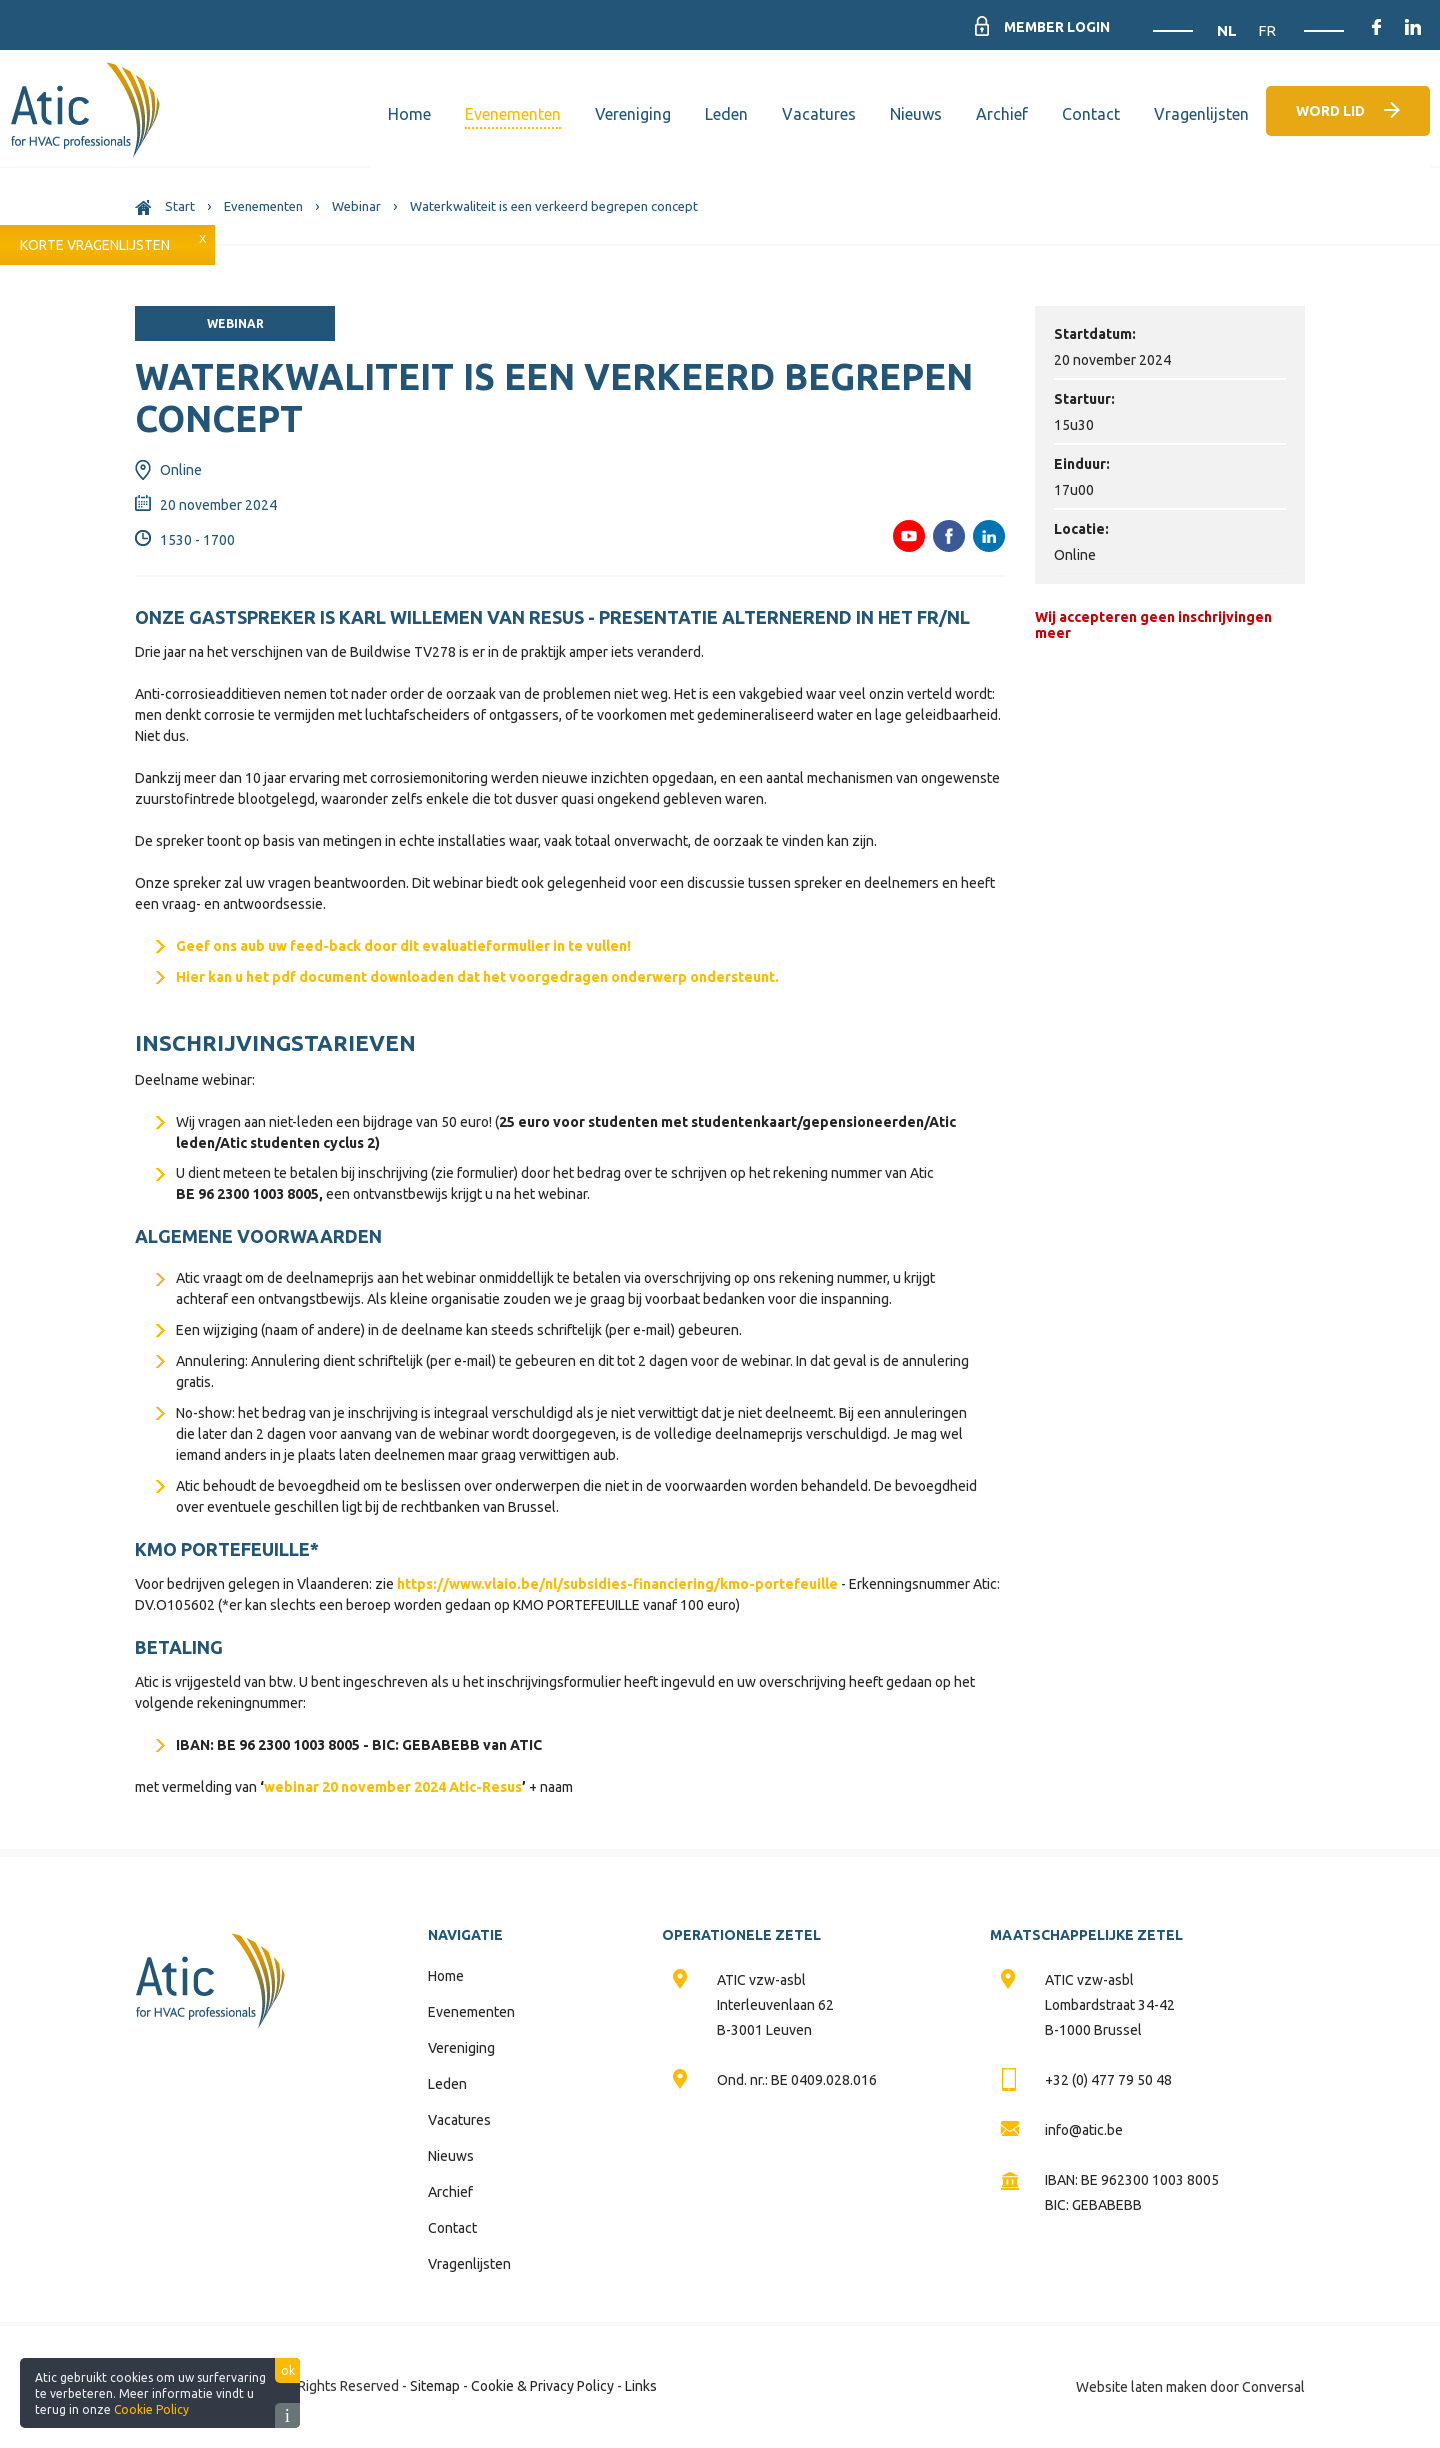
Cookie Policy (151, 2409)
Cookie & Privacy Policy (542, 2386)
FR (1267, 30)
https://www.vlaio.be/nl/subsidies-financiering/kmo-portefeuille (617, 1584)
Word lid (1330, 111)
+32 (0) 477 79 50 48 (1108, 2080)
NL (1229, 30)
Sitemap (435, 2386)
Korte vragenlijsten (95, 245)
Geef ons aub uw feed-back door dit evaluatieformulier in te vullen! (403, 946)
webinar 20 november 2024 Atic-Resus (393, 1787)
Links (641, 2386)
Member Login (1056, 27)
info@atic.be (1084, 2130)
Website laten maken (1141, 2387)
